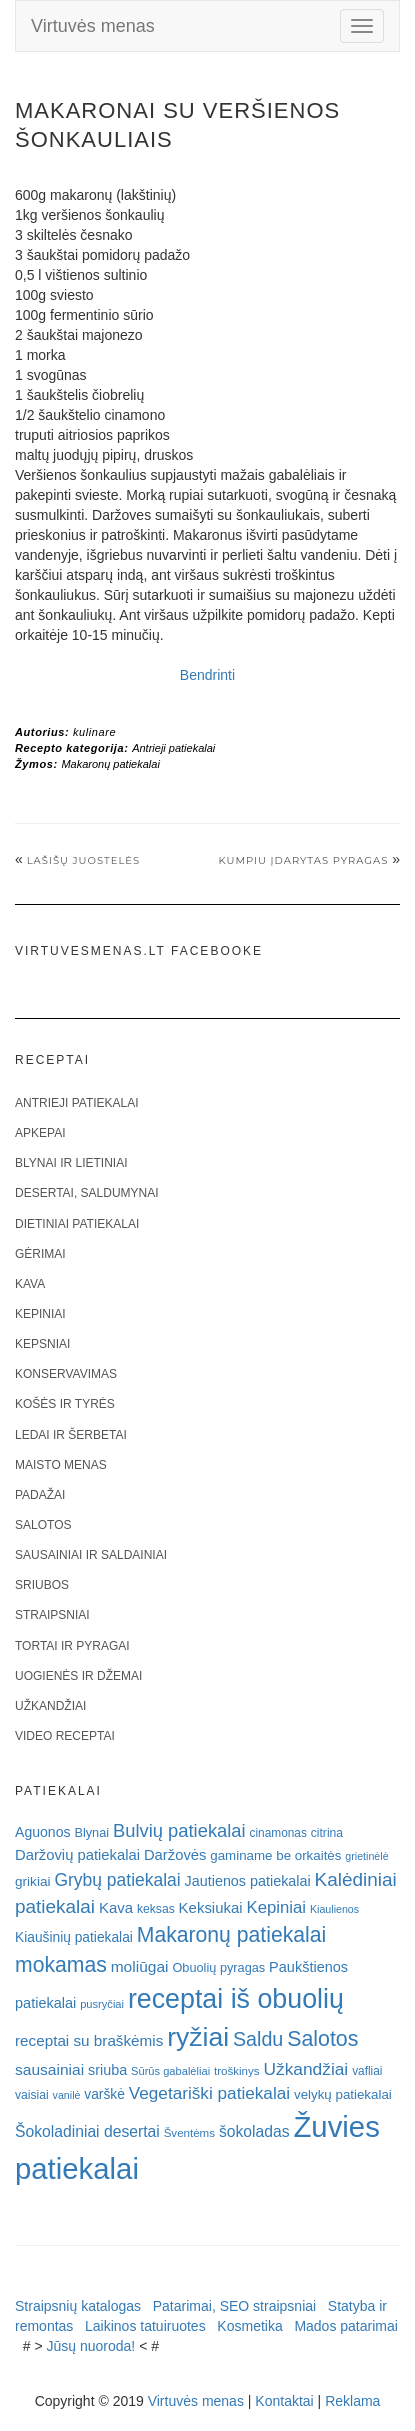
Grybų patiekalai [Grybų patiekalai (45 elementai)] (117, 1880)
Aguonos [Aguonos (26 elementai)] (43, 1832)
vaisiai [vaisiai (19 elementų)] (32, 2095)
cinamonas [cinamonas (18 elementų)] (278, 1833)
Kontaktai (284, 2401)
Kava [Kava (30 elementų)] (116, 1907)
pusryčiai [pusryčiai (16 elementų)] (102, 2004)
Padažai (40, 1495)
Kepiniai (40, 1314)
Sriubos (42, 1585)
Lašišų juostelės (83, 860)
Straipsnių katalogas (78, 2306)
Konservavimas (66, 1374)
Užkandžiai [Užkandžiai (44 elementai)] (305, 2069)
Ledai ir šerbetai (71, 1435)
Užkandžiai (50, 1706)
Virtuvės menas (93, 26)
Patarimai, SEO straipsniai (234, 2306)
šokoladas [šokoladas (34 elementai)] (254, 2131)
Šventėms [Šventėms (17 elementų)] (189, 2133)
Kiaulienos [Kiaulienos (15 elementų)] (334, 1909)
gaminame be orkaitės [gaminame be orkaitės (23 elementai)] (275, 1855)
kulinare (94, 732)
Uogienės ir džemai (78, 1676)
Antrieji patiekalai (173, 748)
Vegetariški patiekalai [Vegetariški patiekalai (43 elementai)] (209, 2093)
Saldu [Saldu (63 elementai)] (258, 2039)
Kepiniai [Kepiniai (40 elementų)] (277, 1907)
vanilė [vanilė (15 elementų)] (67, 2095)
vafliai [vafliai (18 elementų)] (367, 2071)
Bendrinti (207, 675)
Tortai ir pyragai (72, 1646)
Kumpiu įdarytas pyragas (303, 860)
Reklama (352, 2401)
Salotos (43, 1525)
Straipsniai (52, 1615)
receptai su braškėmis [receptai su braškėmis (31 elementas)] (89, 2040)
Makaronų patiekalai (110, 764)
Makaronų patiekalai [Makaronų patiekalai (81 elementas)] (231, 1934)
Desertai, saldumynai (87, 1193)
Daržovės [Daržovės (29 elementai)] (175, 1855)
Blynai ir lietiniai (71, 1163)
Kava (30, 1284)
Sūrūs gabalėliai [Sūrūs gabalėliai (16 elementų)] (170, 2071)
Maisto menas (61, 1465)
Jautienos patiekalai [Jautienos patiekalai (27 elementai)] (248, 1881)
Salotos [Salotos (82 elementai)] (322, 2039)
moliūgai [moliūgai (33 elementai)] (140, 1966)
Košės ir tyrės (65, 1404)
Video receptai (65, 1736)
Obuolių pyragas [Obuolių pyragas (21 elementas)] (218, 1967)
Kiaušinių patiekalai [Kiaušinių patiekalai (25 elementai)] (74, 1937)
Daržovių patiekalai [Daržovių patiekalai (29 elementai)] (77, 1855)
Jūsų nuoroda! (91, 2346)
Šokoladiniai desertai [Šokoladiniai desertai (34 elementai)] (87, 2131)
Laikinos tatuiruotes (145, 2326)
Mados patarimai (346, 2326)
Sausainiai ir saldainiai (91, 1555)
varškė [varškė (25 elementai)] (104, 2094)
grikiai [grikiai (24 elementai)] (33, 1881)
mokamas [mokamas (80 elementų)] (61, 1964)
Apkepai (40, 1133)
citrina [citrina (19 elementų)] (327, 1833)
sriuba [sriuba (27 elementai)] (107, 2070)
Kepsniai (42, 1344)
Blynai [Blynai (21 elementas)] (91, 1832)
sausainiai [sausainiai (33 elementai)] (49, 2069)
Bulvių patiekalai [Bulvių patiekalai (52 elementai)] (179, 1830)
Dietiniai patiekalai (77, 1224)
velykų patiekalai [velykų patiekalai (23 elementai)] (343, 2094)
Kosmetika (249, 2326)
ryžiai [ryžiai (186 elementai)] (198, 2037)
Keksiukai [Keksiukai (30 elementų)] (211, 1907)
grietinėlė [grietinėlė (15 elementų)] (366, 1856)
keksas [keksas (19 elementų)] (156, 1909)
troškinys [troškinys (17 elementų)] (237, 2071)
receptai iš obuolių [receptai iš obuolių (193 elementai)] (236, 1999)
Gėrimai (40, 1254)
